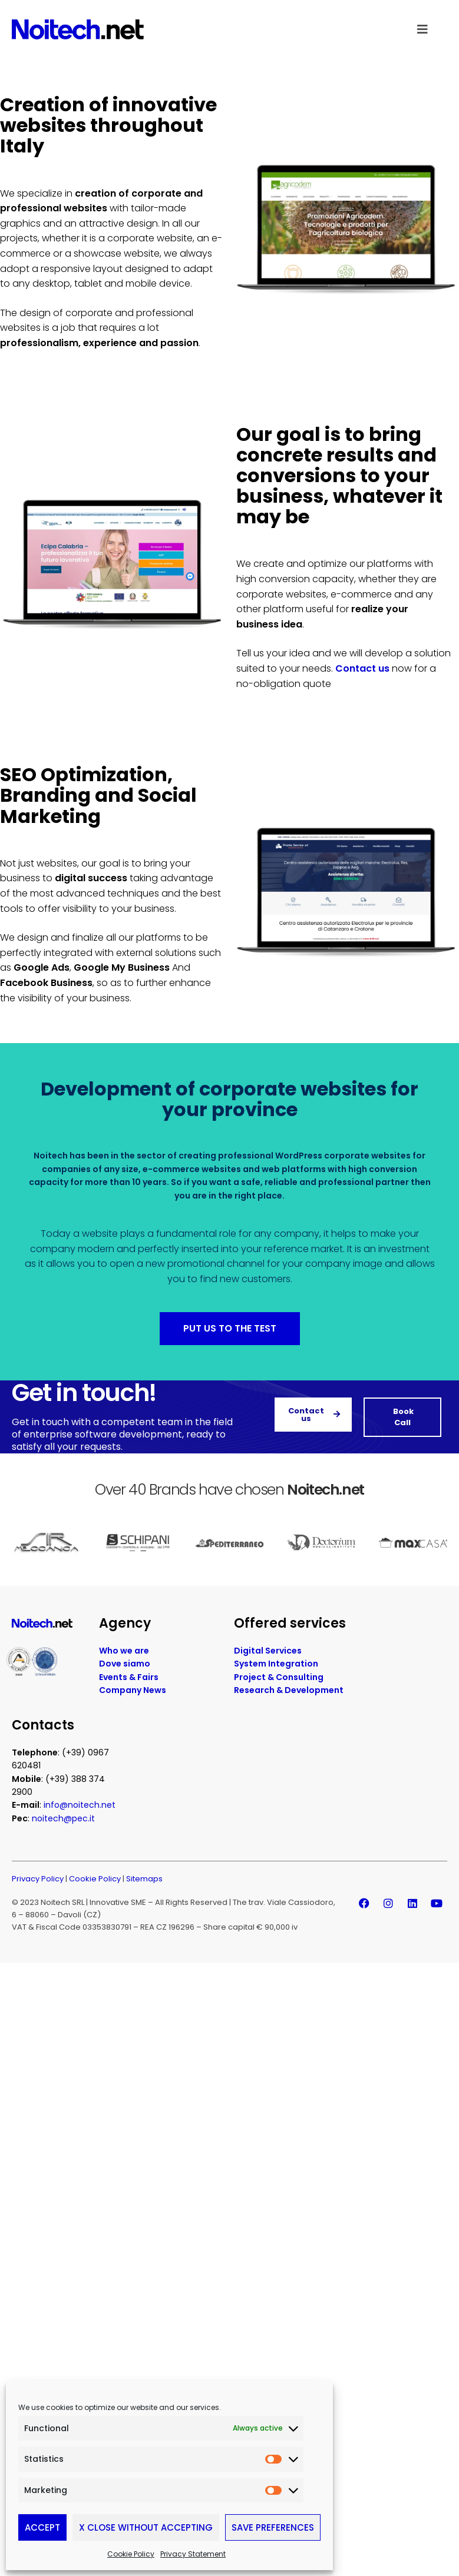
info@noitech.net (79, 1805)
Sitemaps (144, 1878)
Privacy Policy (38, 1878)
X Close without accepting (146, 2527)
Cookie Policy (130, 2554)
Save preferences (273, 2527)
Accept (42, 2527)
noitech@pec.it (63, 1818)
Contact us (362, 668)
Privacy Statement (193, 2554)
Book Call (402, 1417)
